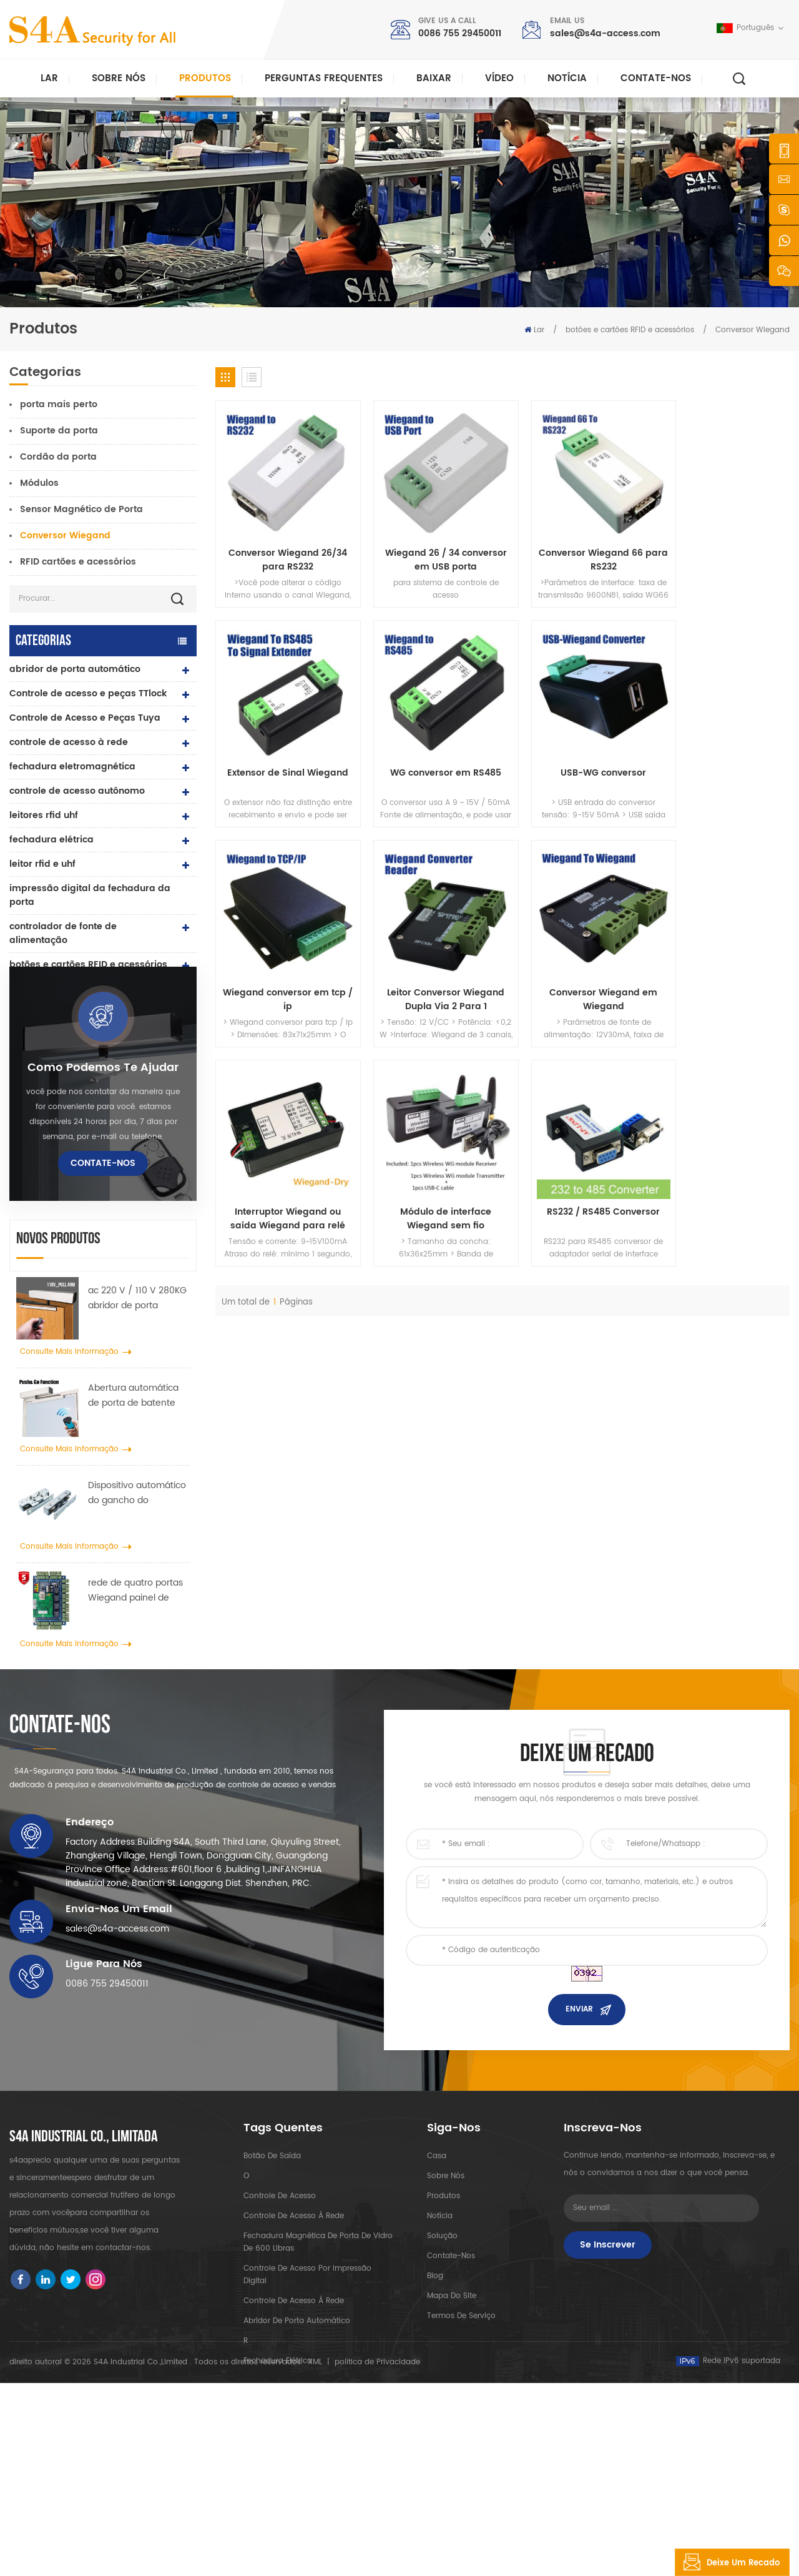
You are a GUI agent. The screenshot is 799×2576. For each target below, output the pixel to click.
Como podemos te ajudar (103, 1170)
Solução (442, 2373)
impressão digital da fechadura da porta (89, 895)
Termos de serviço (461, 2453)
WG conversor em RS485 (282, 751)
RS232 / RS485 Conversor (722, 959)
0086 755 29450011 (459, 33)
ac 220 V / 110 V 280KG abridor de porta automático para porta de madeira (137, 1401)
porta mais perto (58, 404)
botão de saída (44, 989)
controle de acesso (279, 2333)
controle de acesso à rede (68, 742)
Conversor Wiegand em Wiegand (282, 966)
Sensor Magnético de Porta (81, 509)
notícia (567, 78)
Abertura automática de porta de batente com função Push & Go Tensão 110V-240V (137, 1498)
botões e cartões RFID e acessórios (630, 330)
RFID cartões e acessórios (78, 562)
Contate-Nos (655, 78)
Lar (49, 78)
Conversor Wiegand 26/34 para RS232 (282, 549)
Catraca (28, 1013)
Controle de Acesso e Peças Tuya (84, 718)
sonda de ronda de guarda (71, 1037)
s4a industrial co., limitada (83, 2275)
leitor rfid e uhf (42, 864)
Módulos (39, 483)
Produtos (205, 78)
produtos (443, 2333)
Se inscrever (607, 2382)
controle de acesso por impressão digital (307, 2412)
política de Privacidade (377, 2555)
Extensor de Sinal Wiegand (722, 542)
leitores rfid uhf (43, 815)
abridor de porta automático (74, 669)
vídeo (499, 78)
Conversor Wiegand (752, 330)
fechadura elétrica (51, 839)
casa (436, 2293)
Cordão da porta (58, 457)
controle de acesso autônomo (77, 791)
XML (315, 2555)
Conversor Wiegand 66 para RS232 (576, 549)
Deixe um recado (727, 2562)
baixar (433, 78)
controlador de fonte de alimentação (63, 933)
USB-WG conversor (429, 751)
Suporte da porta (59, 430)
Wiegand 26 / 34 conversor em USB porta (429, 549)
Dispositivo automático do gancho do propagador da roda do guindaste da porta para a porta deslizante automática (138, 1596)
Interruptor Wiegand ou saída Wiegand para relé (429, 966)
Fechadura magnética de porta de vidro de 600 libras (318, 2379)
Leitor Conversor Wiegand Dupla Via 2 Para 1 (723, 757)
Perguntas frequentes (324, 78)
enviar (579, 2147)
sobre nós (445, 2313)
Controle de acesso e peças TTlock (88, 693)
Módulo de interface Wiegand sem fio (576, 966)
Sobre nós (118, 78)
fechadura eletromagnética (72, 766)
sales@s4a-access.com (605, 33)
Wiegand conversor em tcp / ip (575, 757)
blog (435, 2413)
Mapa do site (451, 2433)
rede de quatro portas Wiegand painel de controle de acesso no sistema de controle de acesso (137, 1694)
